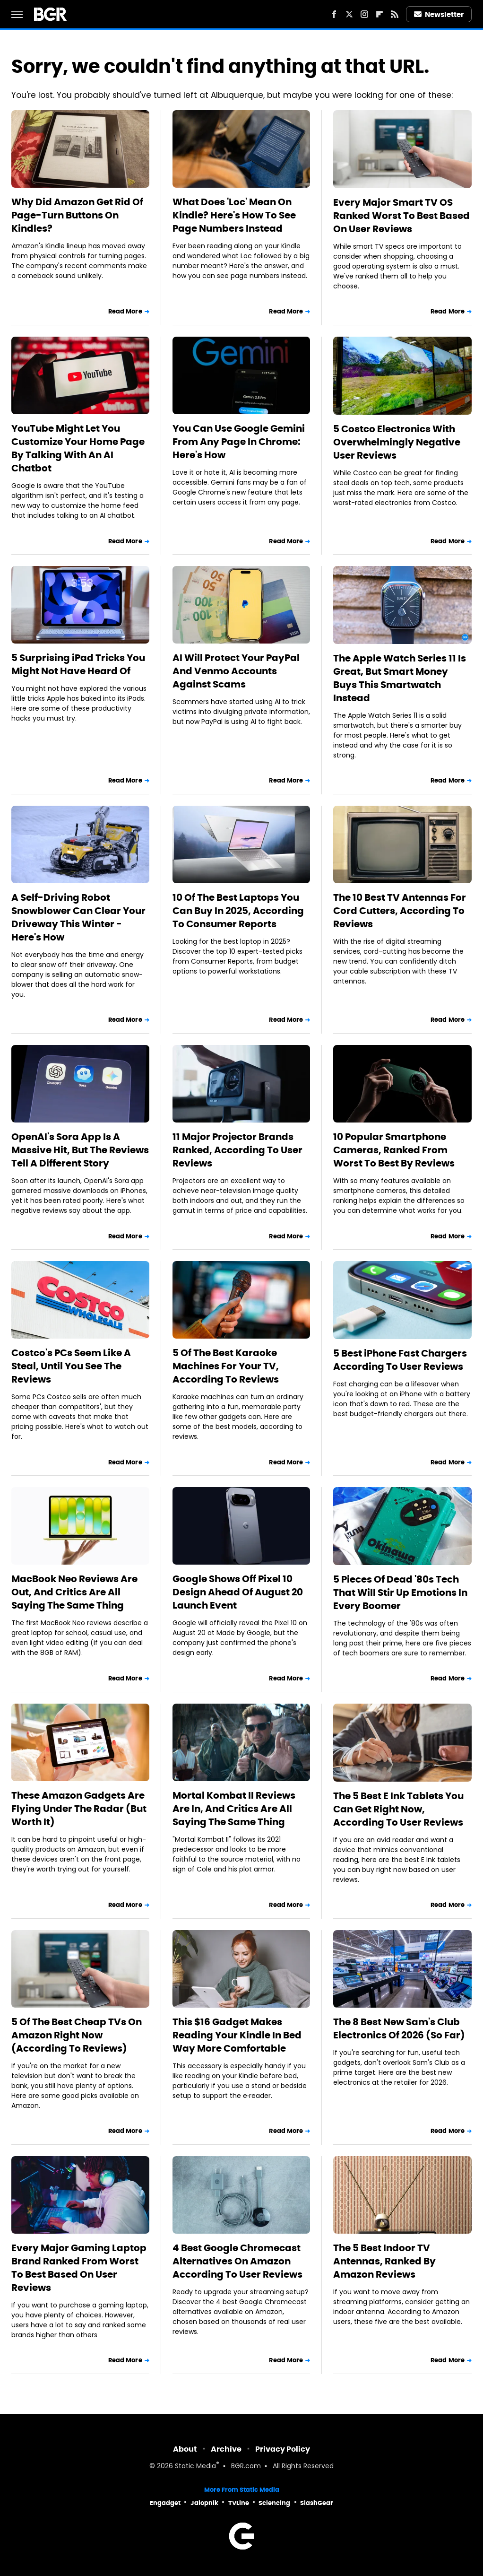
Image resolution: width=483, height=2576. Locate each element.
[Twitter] (349, 14)
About (185, 2449)
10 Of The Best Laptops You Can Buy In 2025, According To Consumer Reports (238, 910)
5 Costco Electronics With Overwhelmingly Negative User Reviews (396, 442)
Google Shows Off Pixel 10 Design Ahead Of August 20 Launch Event (237, 1592)
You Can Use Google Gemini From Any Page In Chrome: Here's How (238, 441)
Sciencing (274, 2503)
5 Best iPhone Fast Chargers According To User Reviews (400, 1360)
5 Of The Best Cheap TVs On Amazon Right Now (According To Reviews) (76, 2035)
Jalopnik (204, 2503)
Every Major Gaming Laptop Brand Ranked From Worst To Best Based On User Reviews (79, 2268)
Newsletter (439, 14)
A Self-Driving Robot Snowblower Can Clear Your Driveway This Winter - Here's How (78, 917)
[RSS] (394, 14)
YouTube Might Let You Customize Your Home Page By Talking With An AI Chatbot (78, 448)
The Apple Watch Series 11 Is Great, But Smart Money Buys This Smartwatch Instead (399, 678)
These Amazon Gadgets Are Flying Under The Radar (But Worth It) (79, 1808)
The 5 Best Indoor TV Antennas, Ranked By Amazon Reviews (384, 2261)
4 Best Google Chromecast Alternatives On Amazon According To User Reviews (237, 2261)
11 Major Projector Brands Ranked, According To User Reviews (237, 1150)
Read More (125, 311)
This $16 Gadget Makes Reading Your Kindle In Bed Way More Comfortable (237, 2035)
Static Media (195, 2466)
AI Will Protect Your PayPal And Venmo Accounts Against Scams (236, 671)
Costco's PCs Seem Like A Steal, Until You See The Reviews (71, 1366)
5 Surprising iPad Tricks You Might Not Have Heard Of (78, 664)
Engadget (165, 2503)
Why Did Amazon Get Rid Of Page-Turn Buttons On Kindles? (77, 215)
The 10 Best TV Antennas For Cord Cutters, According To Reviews (399, 910)
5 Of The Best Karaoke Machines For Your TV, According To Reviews (225, 1366)
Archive (226, 2449)
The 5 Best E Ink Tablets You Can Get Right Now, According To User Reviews (398, 1809)
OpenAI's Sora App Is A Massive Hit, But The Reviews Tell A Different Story (80, 1150)
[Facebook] (334, 14)
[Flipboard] (379, 14)
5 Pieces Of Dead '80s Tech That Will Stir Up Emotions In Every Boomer (400, 1592)
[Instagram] (364, 14)
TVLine (238, 2503)
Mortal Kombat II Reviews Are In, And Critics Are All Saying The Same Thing (233, 1808)
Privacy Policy (282, 2449)
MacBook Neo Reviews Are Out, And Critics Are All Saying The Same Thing (74, 1592)
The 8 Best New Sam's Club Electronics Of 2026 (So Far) (399, 2028)
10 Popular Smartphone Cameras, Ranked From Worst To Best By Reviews (394, 1150)
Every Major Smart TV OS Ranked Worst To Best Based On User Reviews (401, 215)
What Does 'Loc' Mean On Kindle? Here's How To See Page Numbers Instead (234, 215)
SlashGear (316, 2503)
